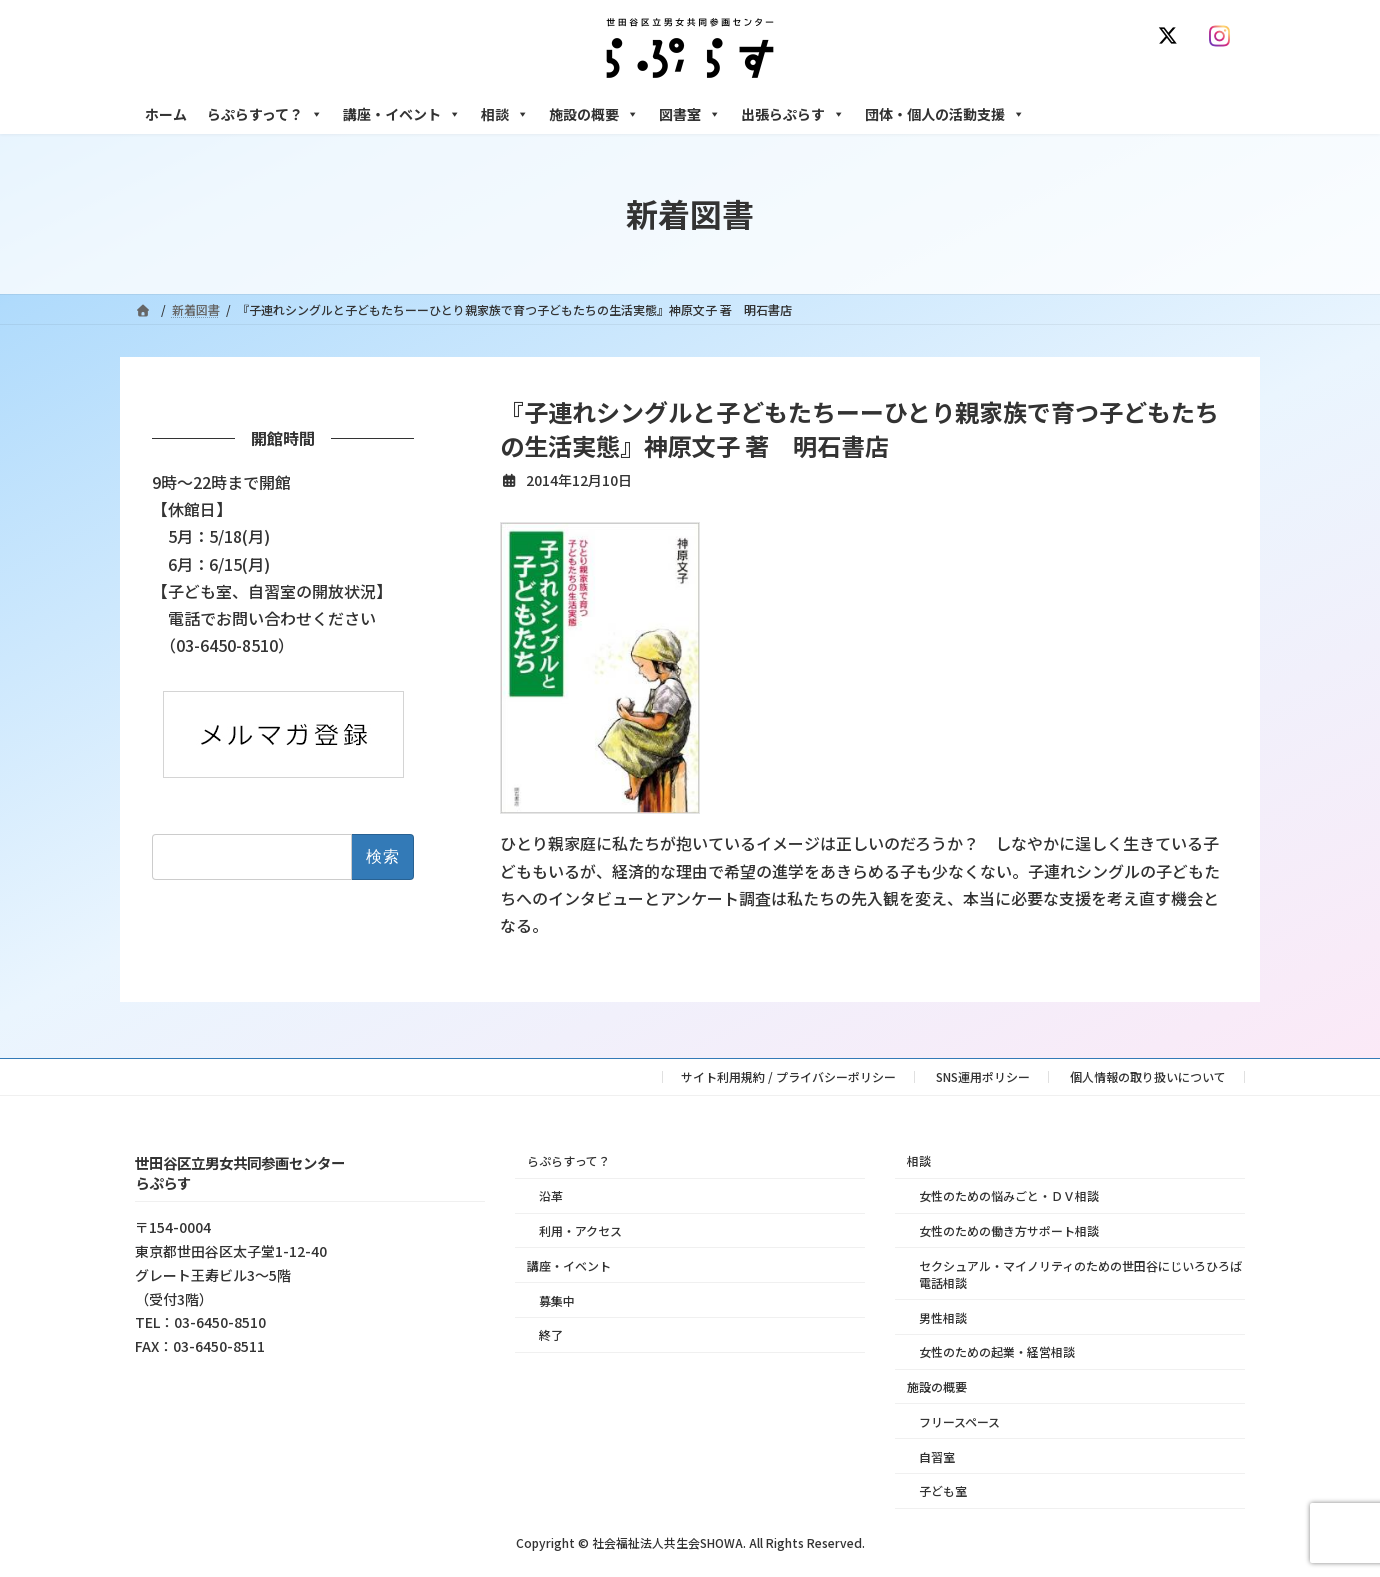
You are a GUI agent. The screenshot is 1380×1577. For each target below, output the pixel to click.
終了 (551, 1334)
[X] (1172, 36)
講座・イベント (402, 114)
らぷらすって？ (265, 114)
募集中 (557, 1299)
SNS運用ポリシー (983, 1076)
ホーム (166, 114)
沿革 (551, 1195)
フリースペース (959, 1420)
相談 (505, 114)
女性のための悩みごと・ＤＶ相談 (1009, 1195)
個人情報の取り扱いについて (1148, 1076)
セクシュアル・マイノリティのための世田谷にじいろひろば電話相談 (1080, 1273)
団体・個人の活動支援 (945, 114)
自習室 (937, 1455)
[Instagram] (1224, 36)
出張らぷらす (793, 114)
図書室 (690, 114)
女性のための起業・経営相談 (997, 1351)
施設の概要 (594, 114)
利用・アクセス (580, 1230)
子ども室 (943, 1490)
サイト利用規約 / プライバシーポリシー (788, 1076)
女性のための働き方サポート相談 (1009, 1230)
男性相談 (943, 1316)
